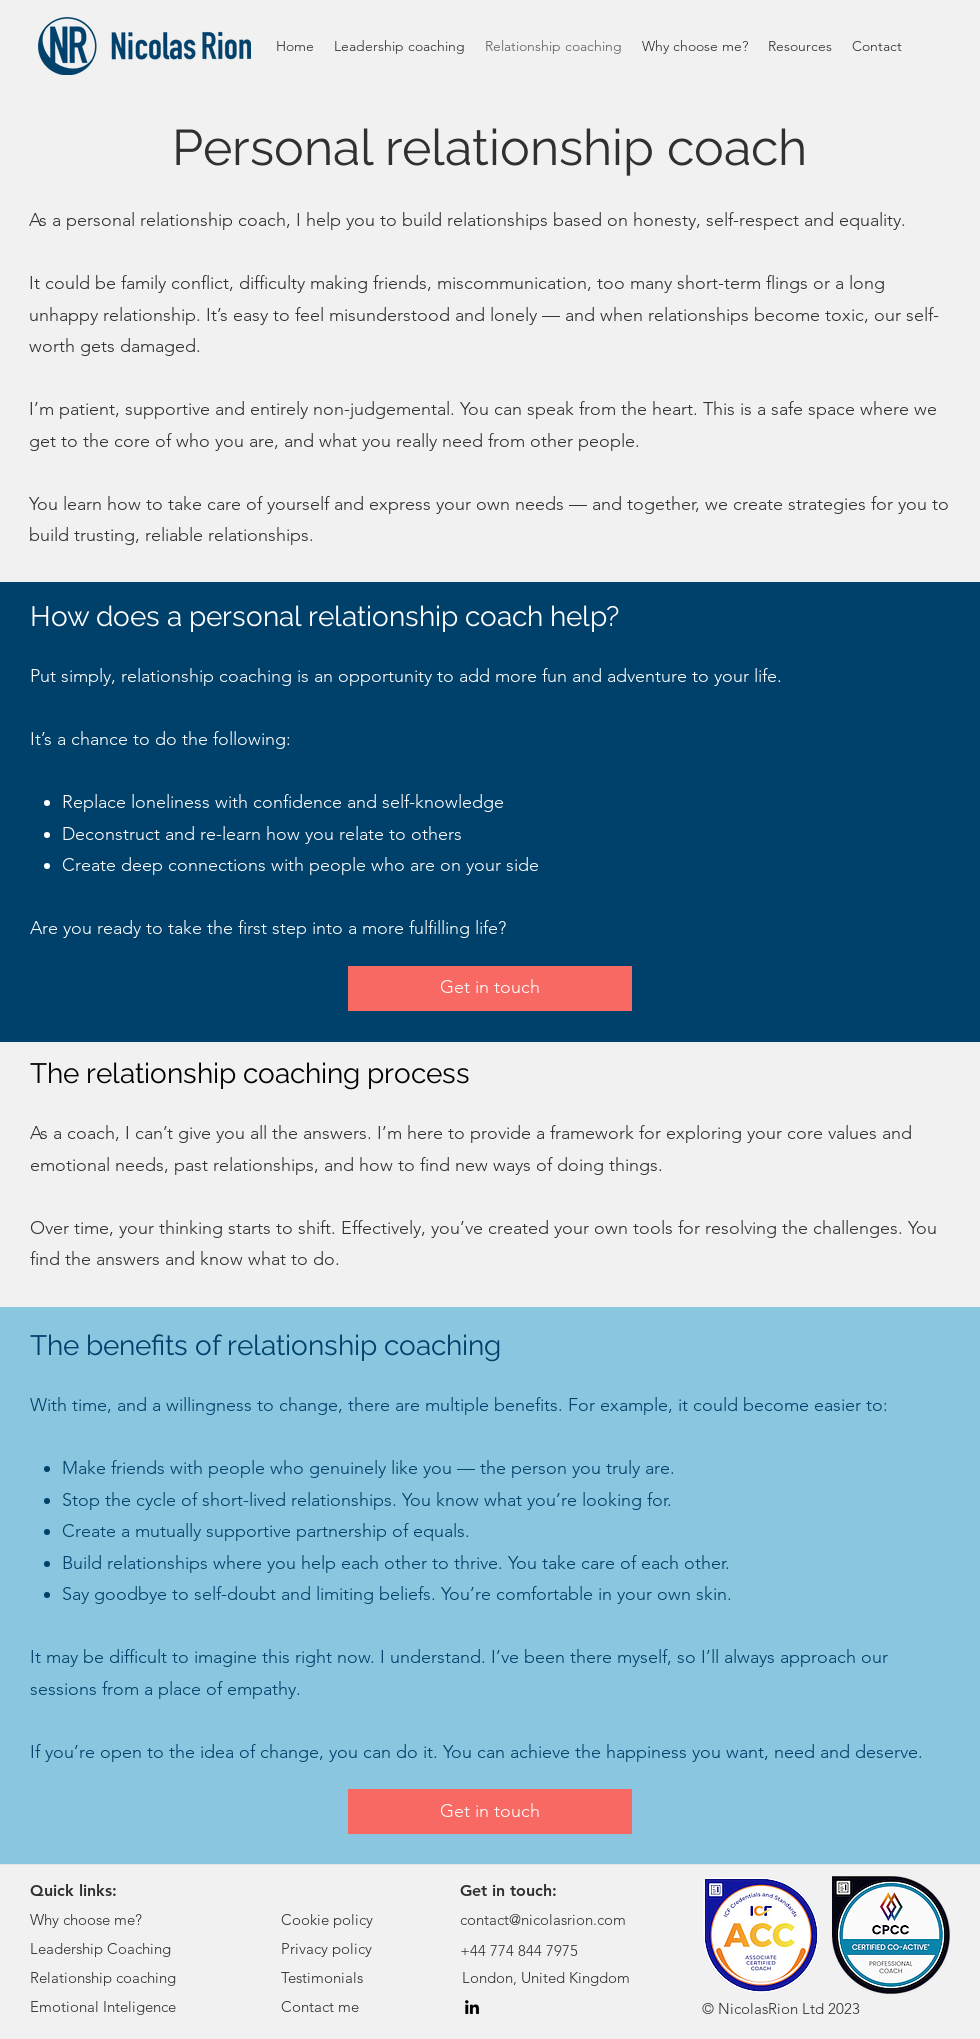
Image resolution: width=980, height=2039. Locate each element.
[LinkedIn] (472, 2007)
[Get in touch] (490, 988)
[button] (800, 46)
